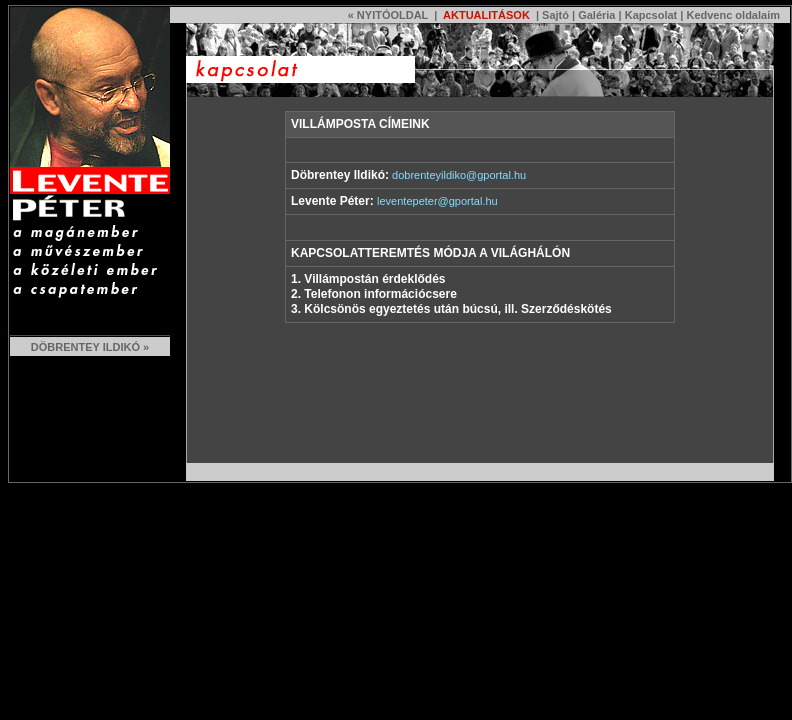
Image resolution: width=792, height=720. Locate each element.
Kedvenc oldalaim (733, 15)
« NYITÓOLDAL (388, 15)
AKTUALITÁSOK (484, 15)
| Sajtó (551, 15)
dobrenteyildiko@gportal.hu (459, 175)
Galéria (596, 15)
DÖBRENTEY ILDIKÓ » (90, 347)
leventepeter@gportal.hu (437, 201)
